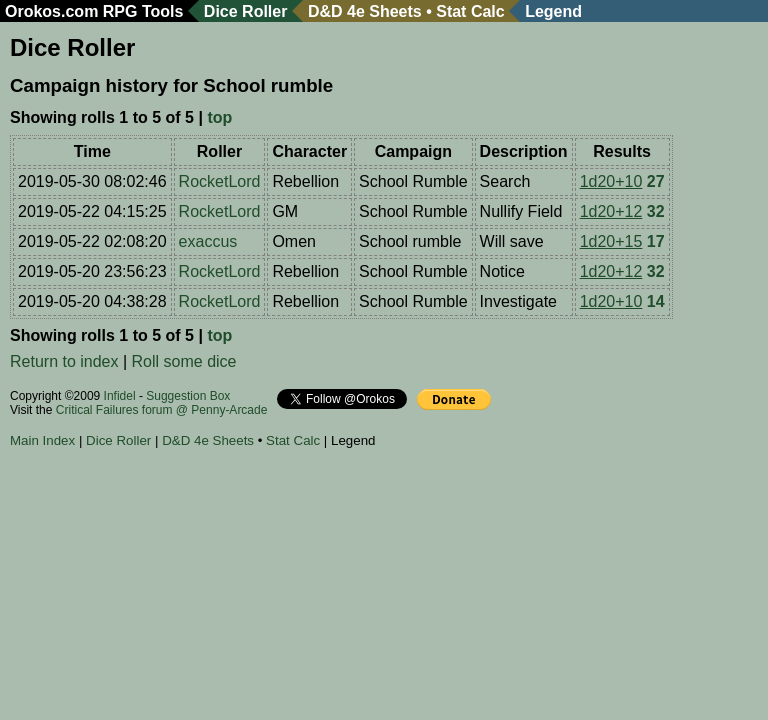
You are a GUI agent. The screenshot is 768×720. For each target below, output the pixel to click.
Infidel (120, 396)
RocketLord (220, 181)
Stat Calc (470, 11)
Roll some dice (184, 361)
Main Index (42, 440)
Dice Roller (246, 11)
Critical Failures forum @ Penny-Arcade (162, 410)
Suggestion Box (188, 396)
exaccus (208, 241)
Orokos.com (51, 11)
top (219, 117)
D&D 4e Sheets (365, 11)
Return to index (64, 361)
